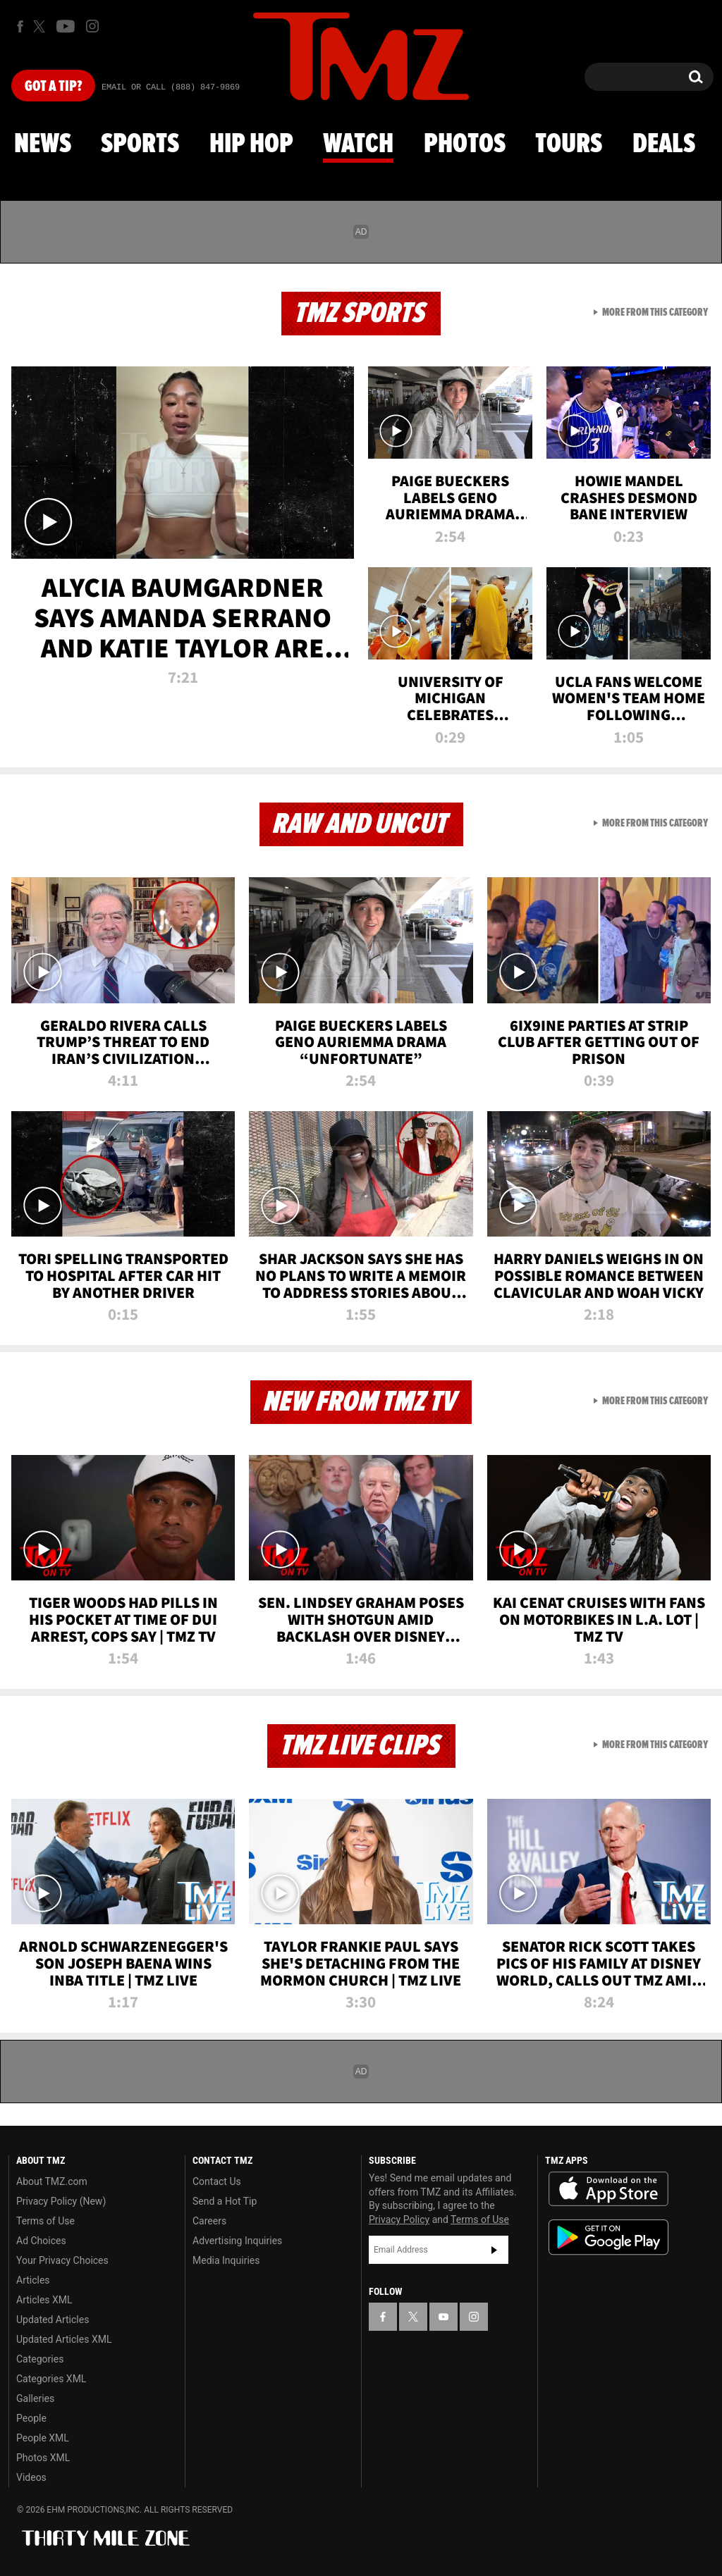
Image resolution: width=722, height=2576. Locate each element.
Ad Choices (41, 2240)
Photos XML (43, 2457)
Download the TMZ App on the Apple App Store (608, 2189)
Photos (465, 144)
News (42, 144)
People (31, 2418)
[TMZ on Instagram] (92, 26)
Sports (140, 144)
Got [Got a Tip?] (53, 87)
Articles (33, 2280)
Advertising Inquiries (237, 2240)
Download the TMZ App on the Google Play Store (608, 2237)
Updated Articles (52, 2319)
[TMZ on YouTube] (443, 2317)
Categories (39, 2359)
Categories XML (51, 2378)
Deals (663, 144)
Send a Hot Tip (224, 2201)
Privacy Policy (399, 2219)
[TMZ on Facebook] (20, 26)
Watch (358, 144)
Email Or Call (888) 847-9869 (171, 87)
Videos (31, 2477)
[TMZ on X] (41, 26)
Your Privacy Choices (62, 2260)
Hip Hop (251, 144)
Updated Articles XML (63, 2339)
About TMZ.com (51, 2181)
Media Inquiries (225, 2260)
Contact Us (216, 2181)
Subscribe (494, 2250)
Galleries (35, 2398)
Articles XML (44, 2299)
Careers (209, 2221)
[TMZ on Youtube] (65, 26)
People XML (42, 2438)
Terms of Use (45, 2221)
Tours (568, 144)
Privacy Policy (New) (61, 2201)
